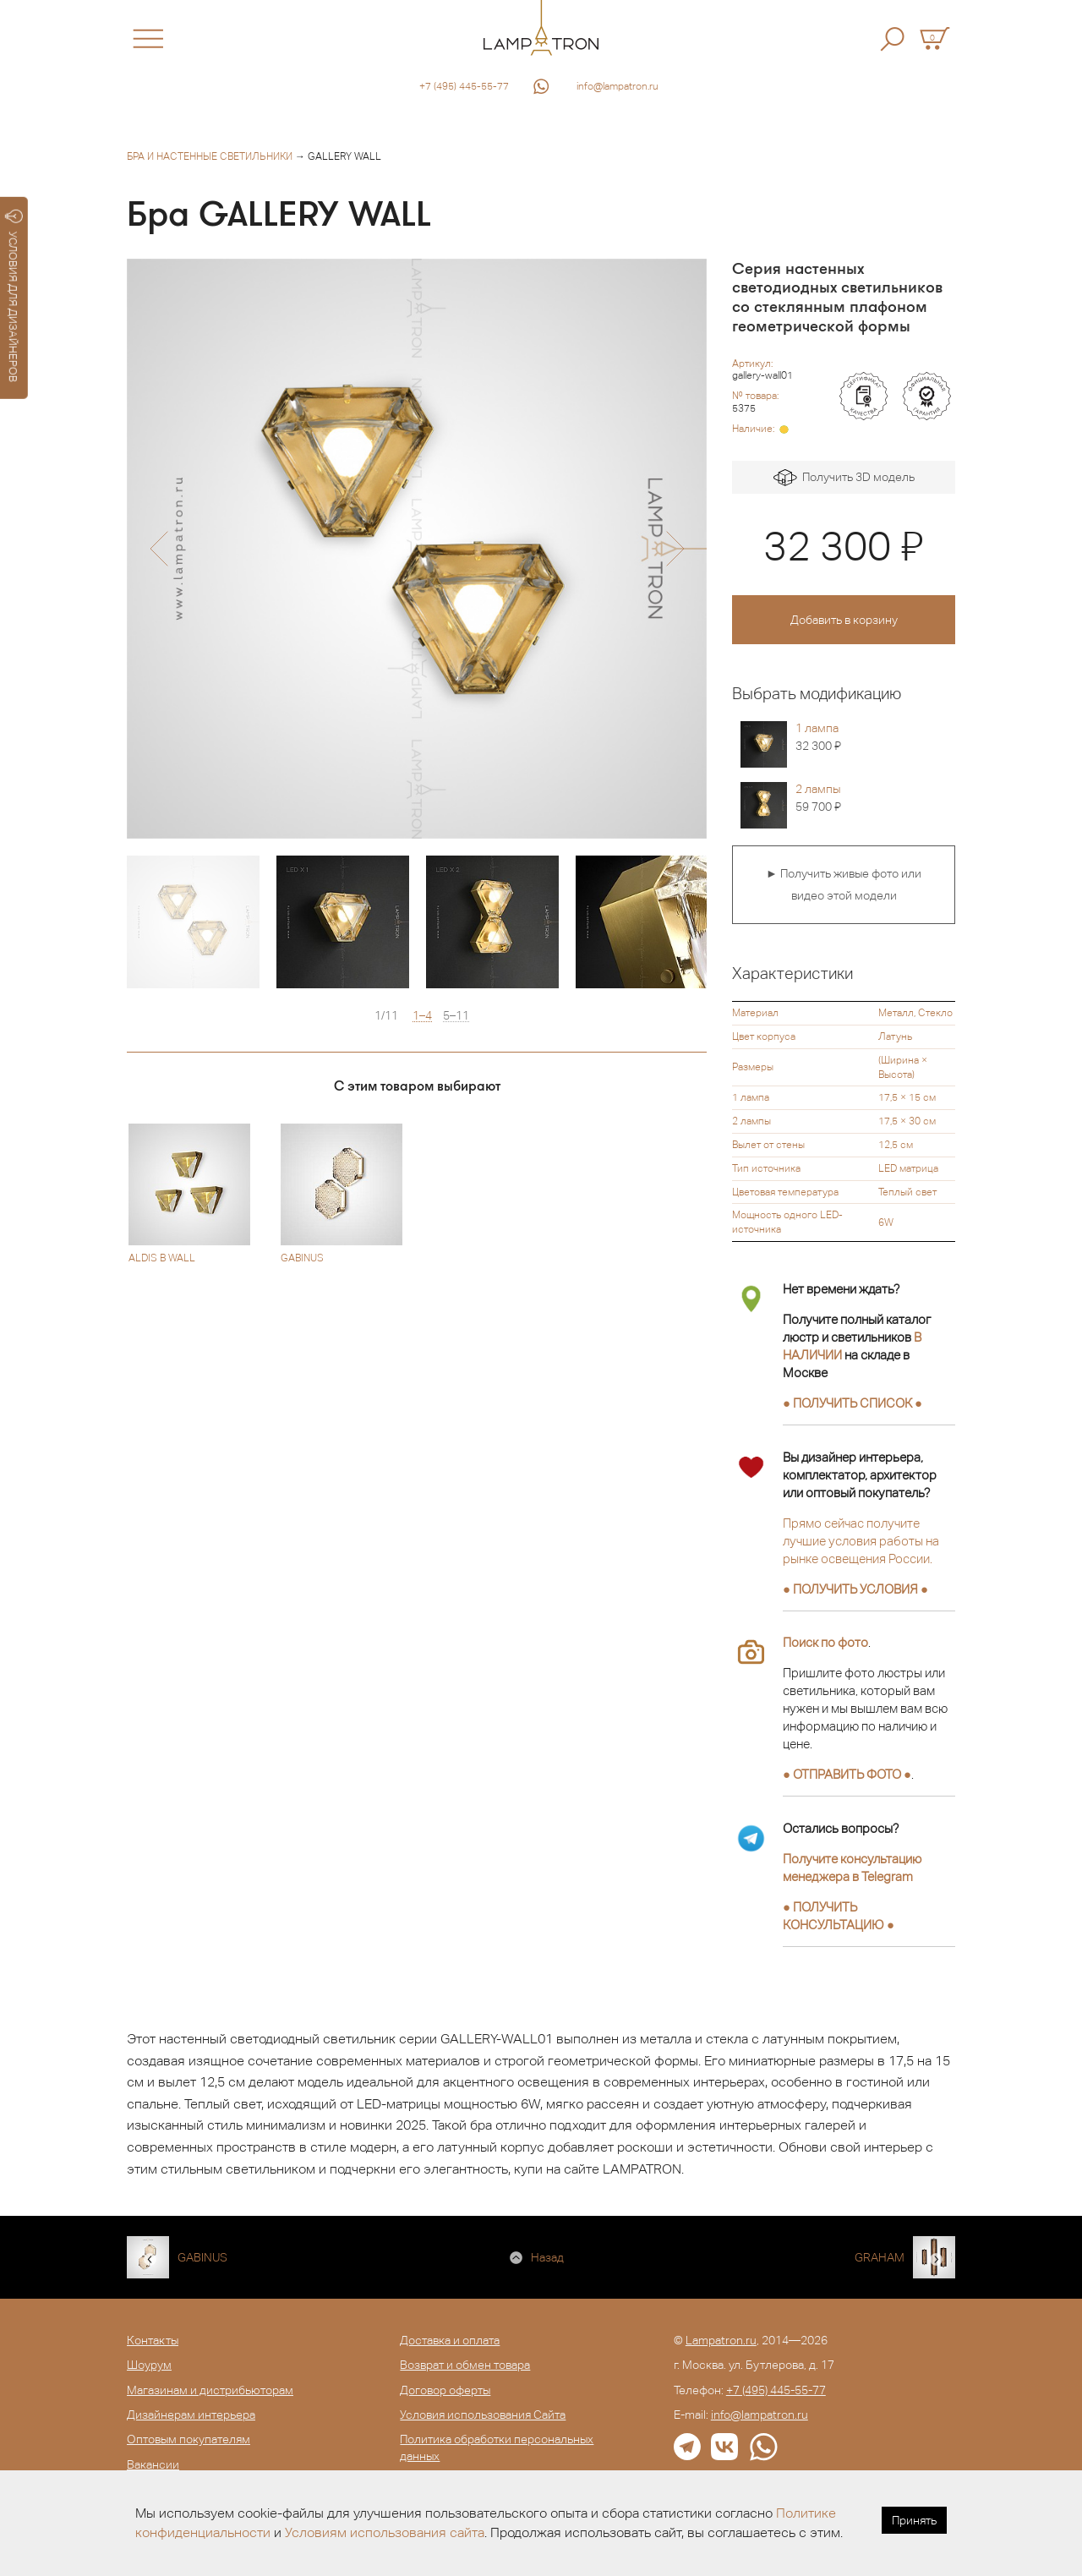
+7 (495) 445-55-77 (464, 86)
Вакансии (153, 2464)
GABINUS (202, 2257)
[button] (158, 549)
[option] (417, 549)
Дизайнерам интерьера (191, 2414)
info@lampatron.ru (617, 86)
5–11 (456, 1015)
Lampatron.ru (721, 2340)
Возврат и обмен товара (465, 2364)
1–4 (422, 1015)
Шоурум (149, 2364)
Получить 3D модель (844, 478)
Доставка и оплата (450, 2340)
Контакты (152, 2340)
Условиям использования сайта (384, 2532)
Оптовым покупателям (188, 2439)
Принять (914, 2520)
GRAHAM (879, 2257)
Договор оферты (445, 2390)
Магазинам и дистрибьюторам (210, 2390)
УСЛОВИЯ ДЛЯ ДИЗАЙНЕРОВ (14, 296)
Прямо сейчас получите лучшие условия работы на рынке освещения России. (861, 1541)
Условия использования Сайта (483, 2414)
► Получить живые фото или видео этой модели (843, 884)
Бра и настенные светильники (209, 156)
